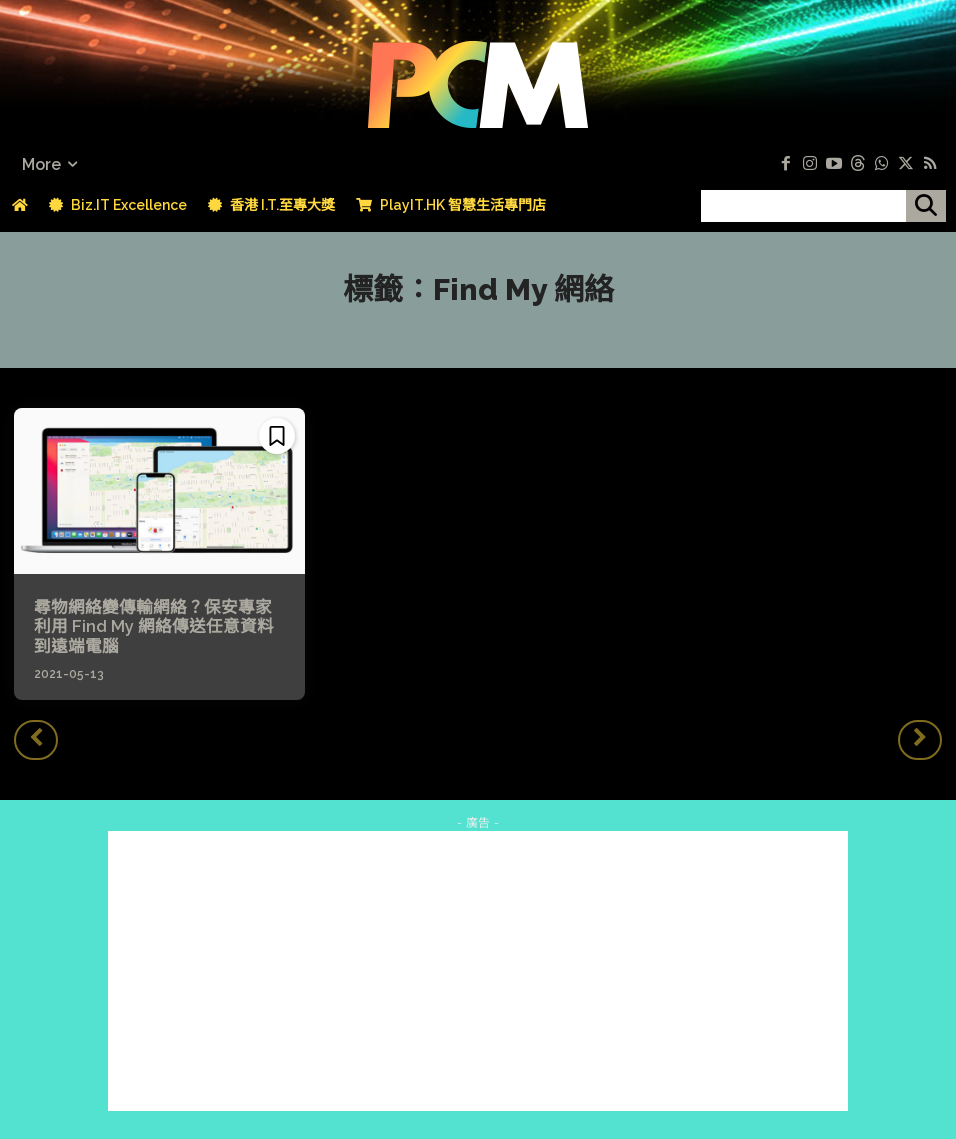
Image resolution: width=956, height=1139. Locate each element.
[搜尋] (926, 206)
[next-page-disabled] (920, 737)
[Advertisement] (478, 969)
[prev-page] (36, 737)
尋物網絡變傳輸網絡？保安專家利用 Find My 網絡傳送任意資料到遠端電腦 (156, 626)
